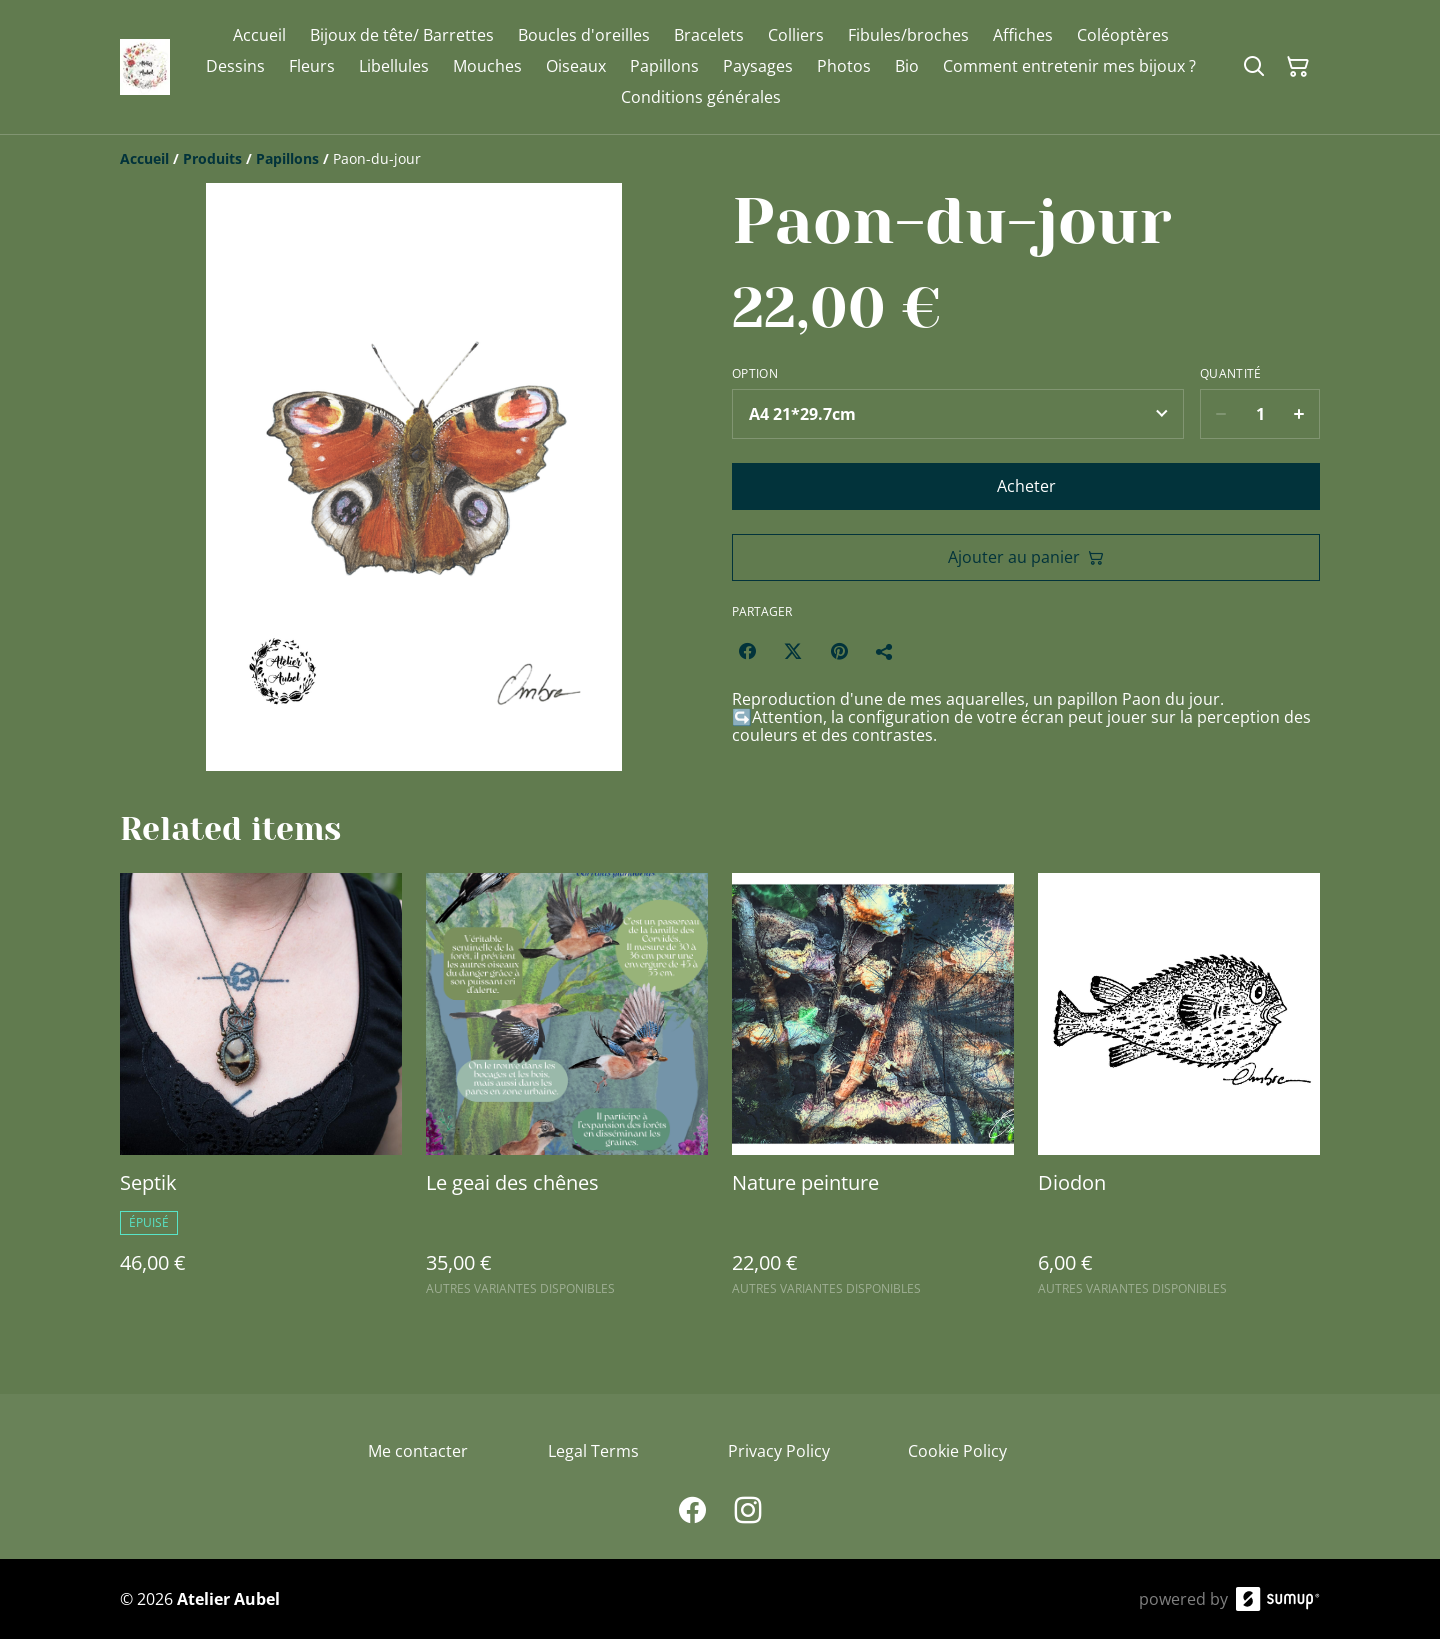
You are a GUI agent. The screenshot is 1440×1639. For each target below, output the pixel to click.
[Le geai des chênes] (567, 1093)
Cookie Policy (957, 1451)
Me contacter (418, 1451)
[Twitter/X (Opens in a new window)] (793, 651)
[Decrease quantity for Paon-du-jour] (1220, 414)
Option (755, 374)
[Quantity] (1260, 414)
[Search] (1254, 67)
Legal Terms (593, 1451)
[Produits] (212, 158)
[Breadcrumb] (720, 159)
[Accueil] (144, 158)
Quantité (1230, 374)
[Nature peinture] (873, 1093)
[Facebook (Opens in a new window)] (747, 651)
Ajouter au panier (1026, 557)
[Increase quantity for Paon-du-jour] (1299, 414)
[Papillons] (287, 158)
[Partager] (885, 651)
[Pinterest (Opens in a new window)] (839, 651)
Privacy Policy (779, 1451)
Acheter (1026, 486)
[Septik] (261, 1093)
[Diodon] (1179, 1093)
